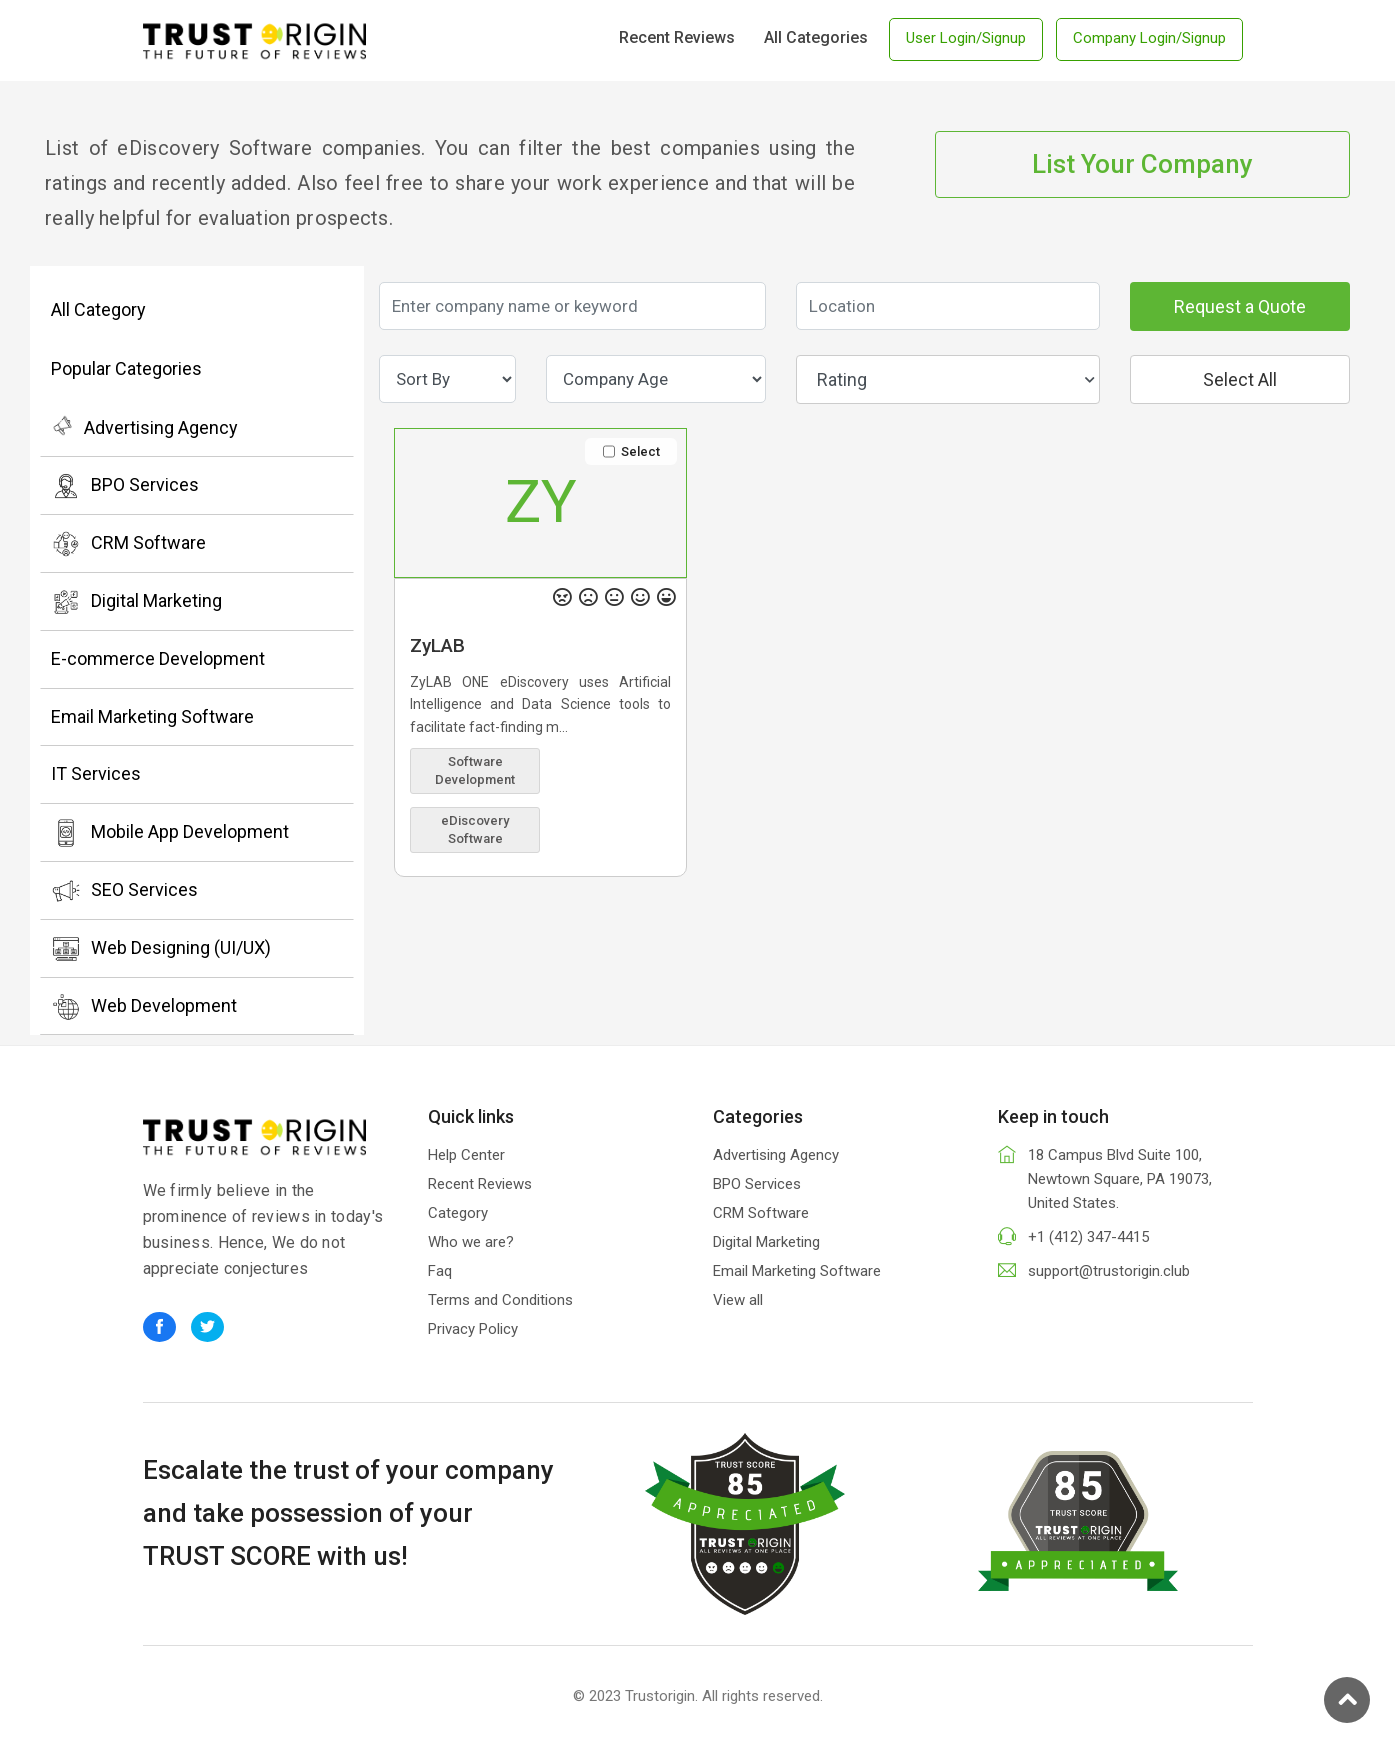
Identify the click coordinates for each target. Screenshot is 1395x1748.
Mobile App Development (170, 833)
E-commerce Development (158, 658)
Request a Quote (1240, 306)
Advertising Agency (144, 426)
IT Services (96, 773)
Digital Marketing (136, 602)
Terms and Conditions (500, 1300)
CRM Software (128, 544)
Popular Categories (126, 368)
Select (631, 451)
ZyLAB (437, 645)
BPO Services (125, 486)
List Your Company (1142, 164)
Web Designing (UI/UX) (161, 949)
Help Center (466, 1155)
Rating (956, 379)
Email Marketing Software (152, 716)
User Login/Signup (966, 38)
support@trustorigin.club (1109, 1271)
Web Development (144, 1007)
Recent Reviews (677, 37)
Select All (1240, 379)
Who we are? (471, 1242)
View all (738, 1300)
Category (458, 1213)
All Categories (816, 37)
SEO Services (124, 891)
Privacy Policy (473, 1329)
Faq (440, 1271)
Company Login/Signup (1149, 38)
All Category (98, 309)
